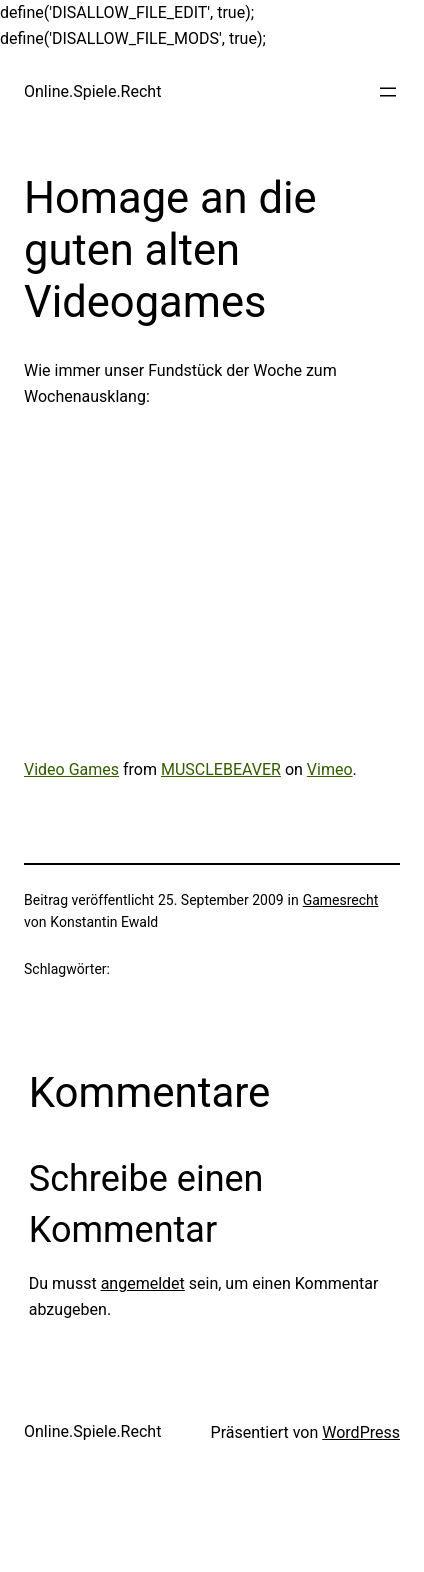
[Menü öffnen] (388, 92)
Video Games (71, 769)
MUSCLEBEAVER (221, 769)
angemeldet (143, 1283)
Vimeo (330, 769)
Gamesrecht (341, 900)
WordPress (361, 1432)
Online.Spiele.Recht (92, 91)
